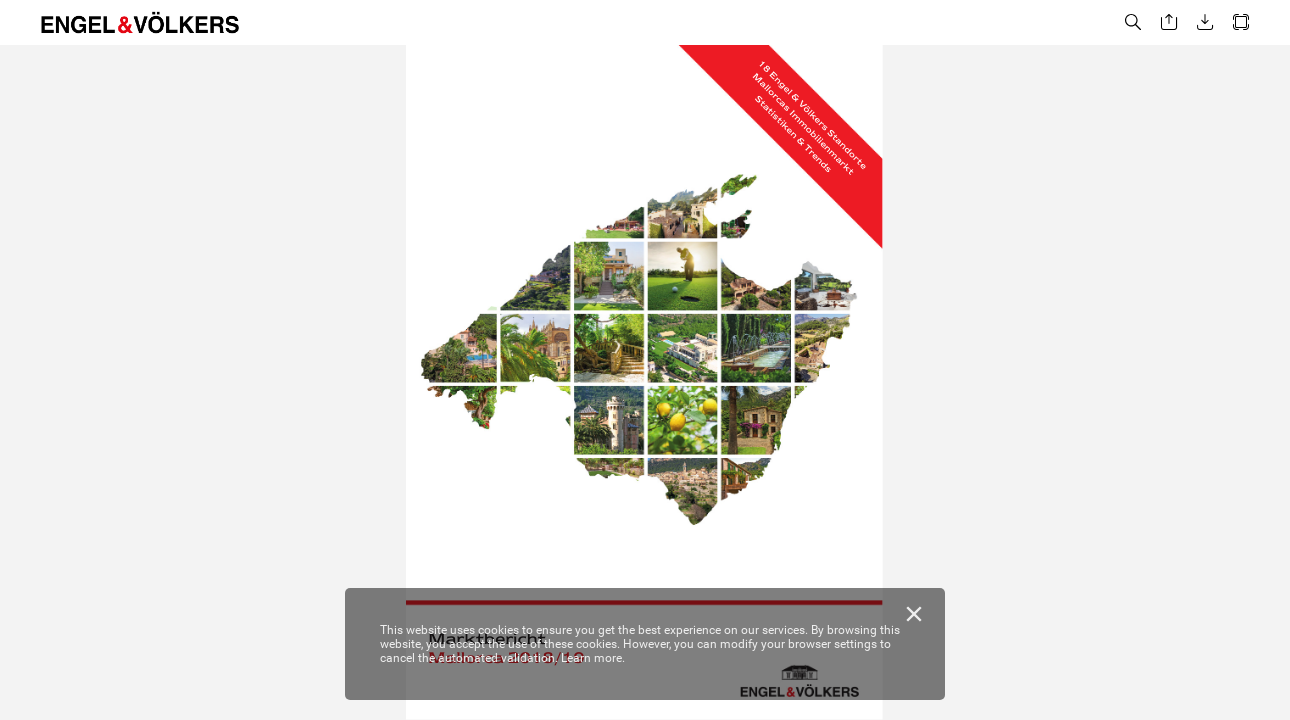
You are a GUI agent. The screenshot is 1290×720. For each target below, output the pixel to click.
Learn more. (593, 658)
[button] (1133, 22)
